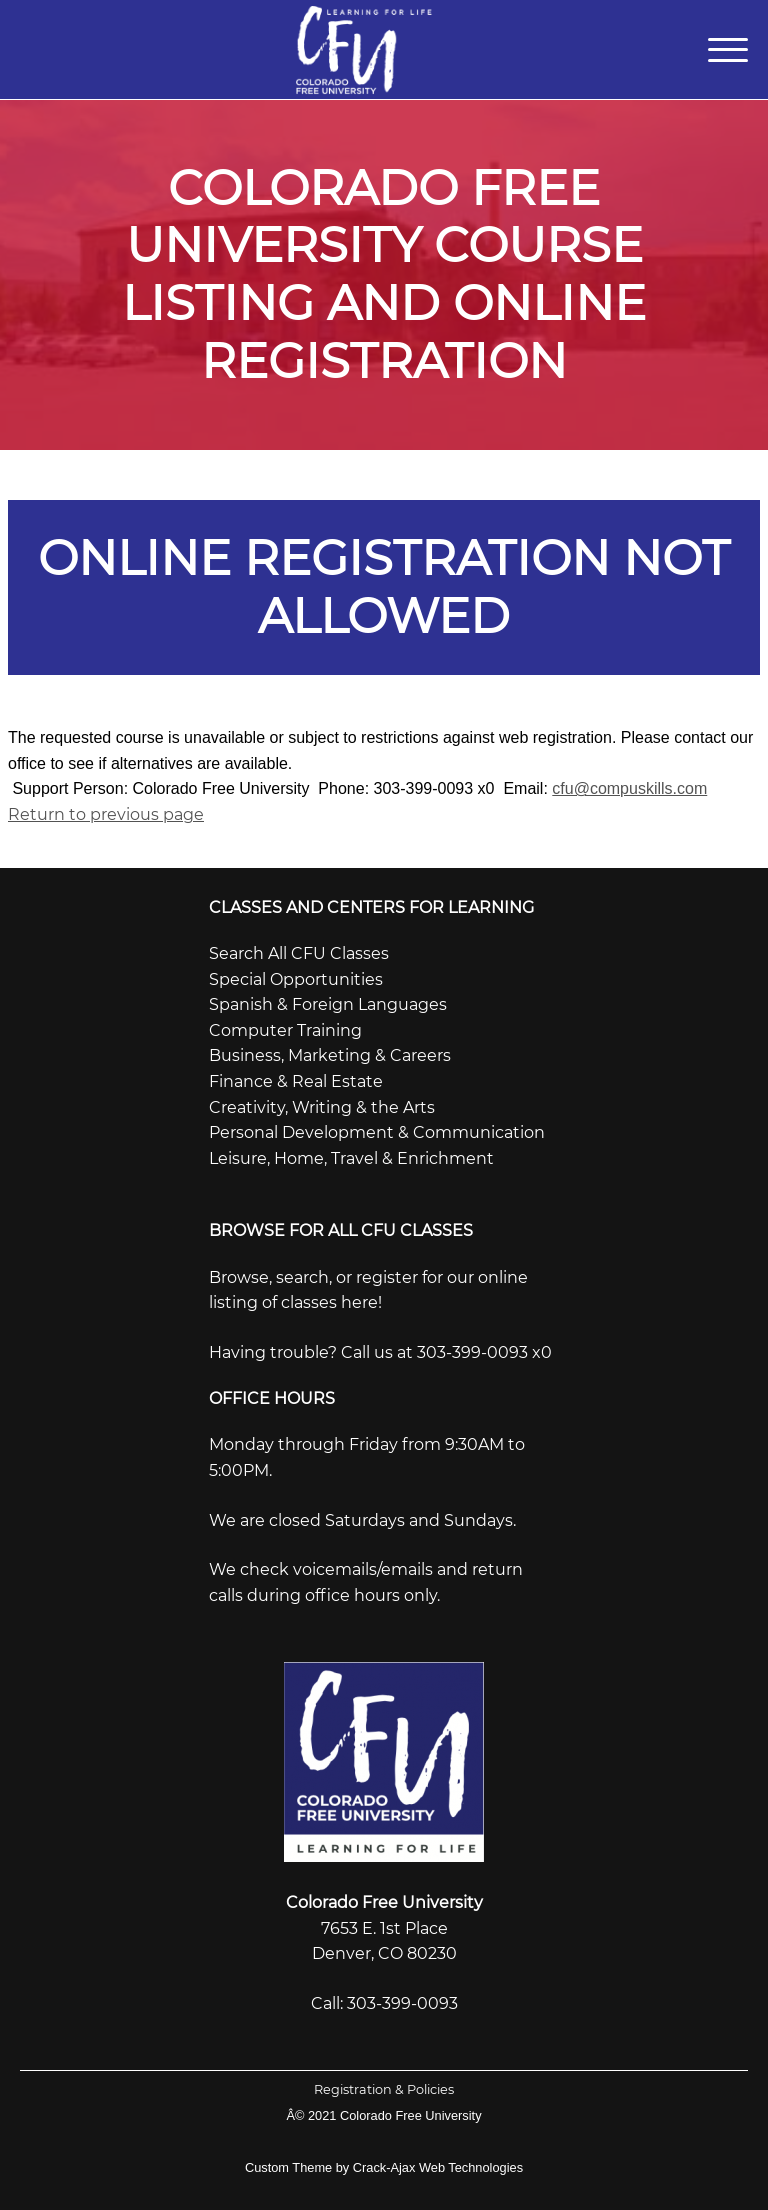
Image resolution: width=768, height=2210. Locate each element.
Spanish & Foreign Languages (328, 1004)
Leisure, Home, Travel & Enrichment (351, 1158)
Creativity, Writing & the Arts (322, 1107)
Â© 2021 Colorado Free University (383, 2115)
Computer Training (285, 1030)
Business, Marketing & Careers (330, 1055)
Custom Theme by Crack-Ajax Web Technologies (384, 2167)
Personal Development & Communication (377, 1132)
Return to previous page (106, 814)
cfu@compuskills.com (629, 788)
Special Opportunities (296, 979)
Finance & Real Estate (296, 1081)
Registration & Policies (384, 2089)
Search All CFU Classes (299, 953)
